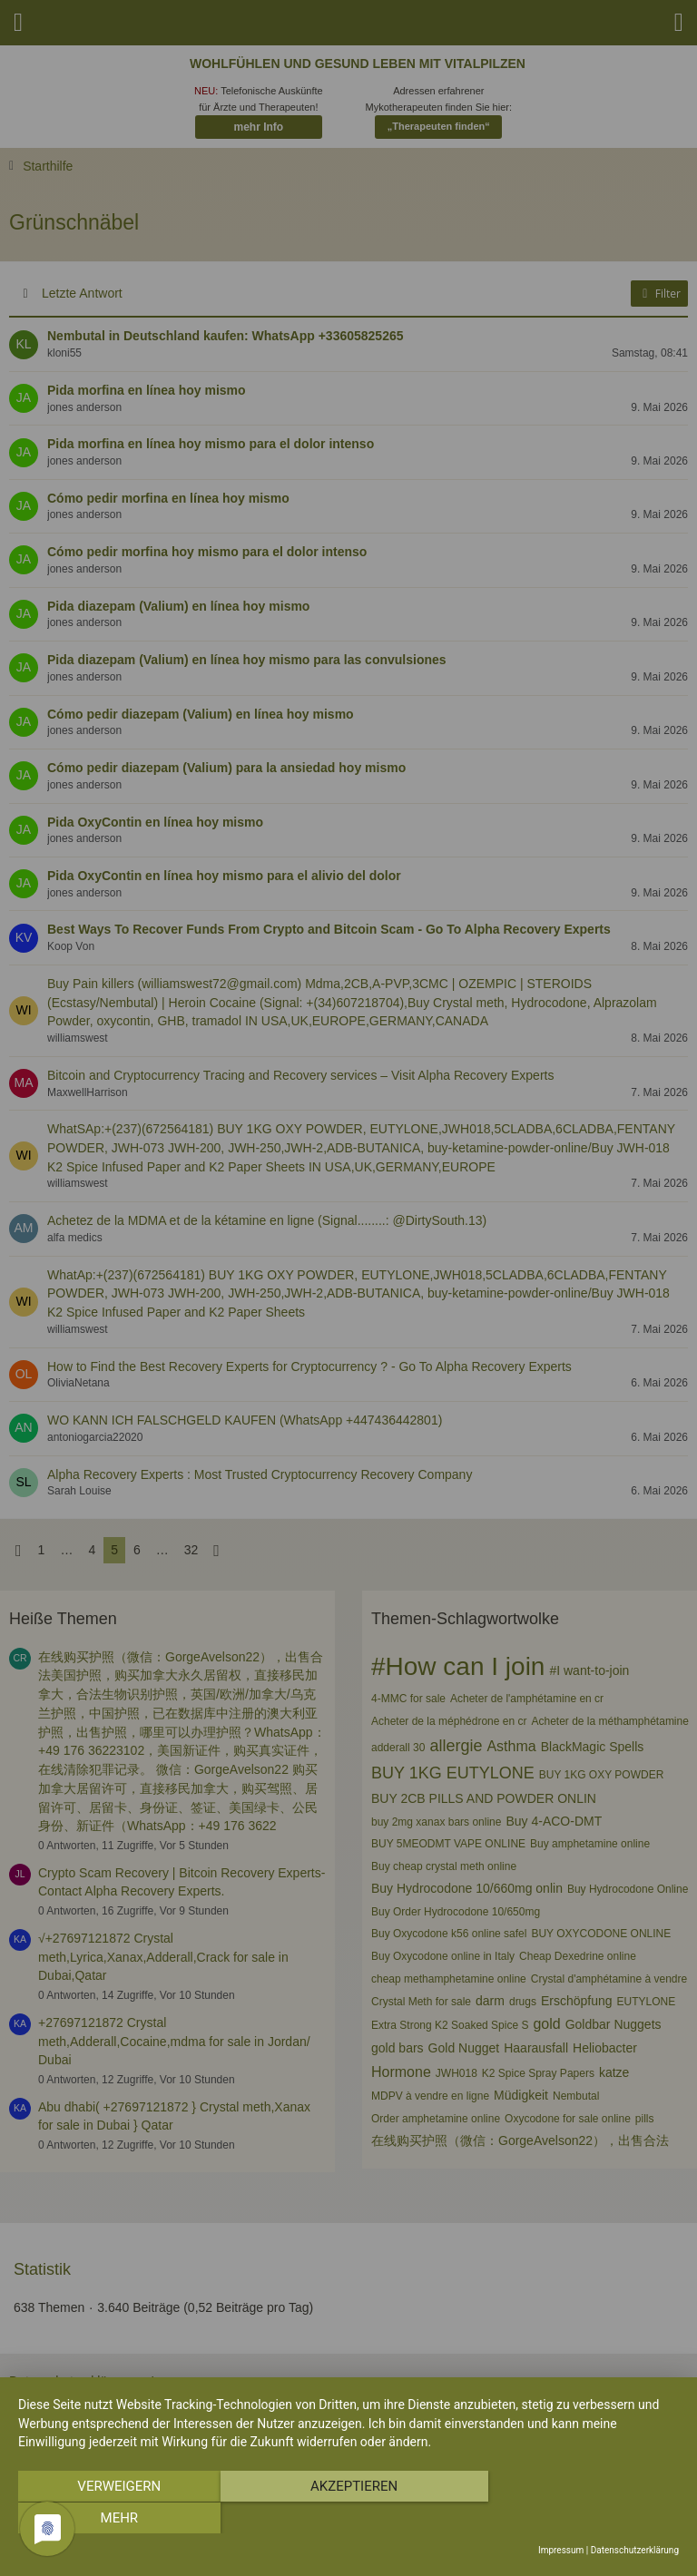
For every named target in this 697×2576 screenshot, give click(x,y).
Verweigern (117, 2518)
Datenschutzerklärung (635, 2550)
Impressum (561, 2550)
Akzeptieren (348, 2518)
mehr (580, 2518)
